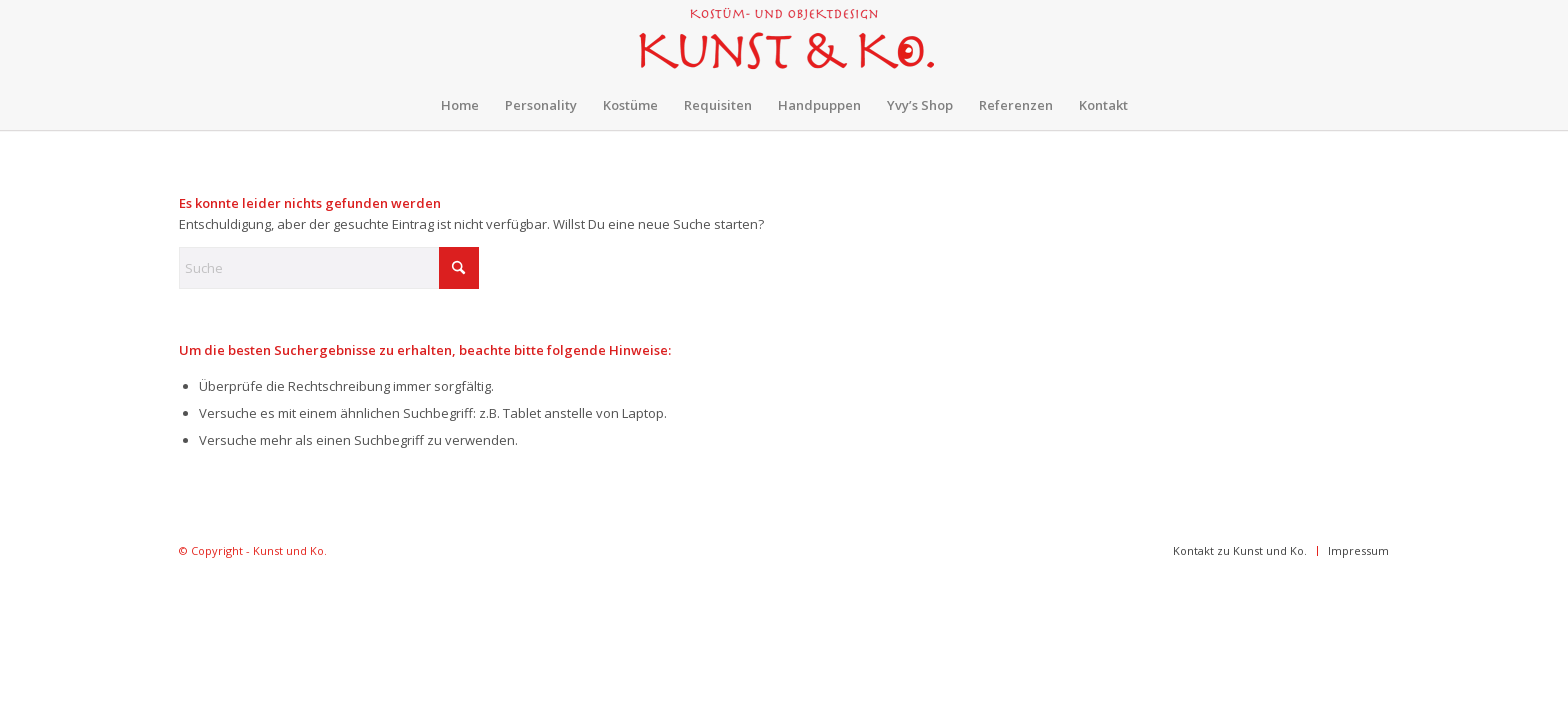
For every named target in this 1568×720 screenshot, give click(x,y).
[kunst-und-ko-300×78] (784, 40)
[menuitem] (460, 105)
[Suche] (329, 268)
